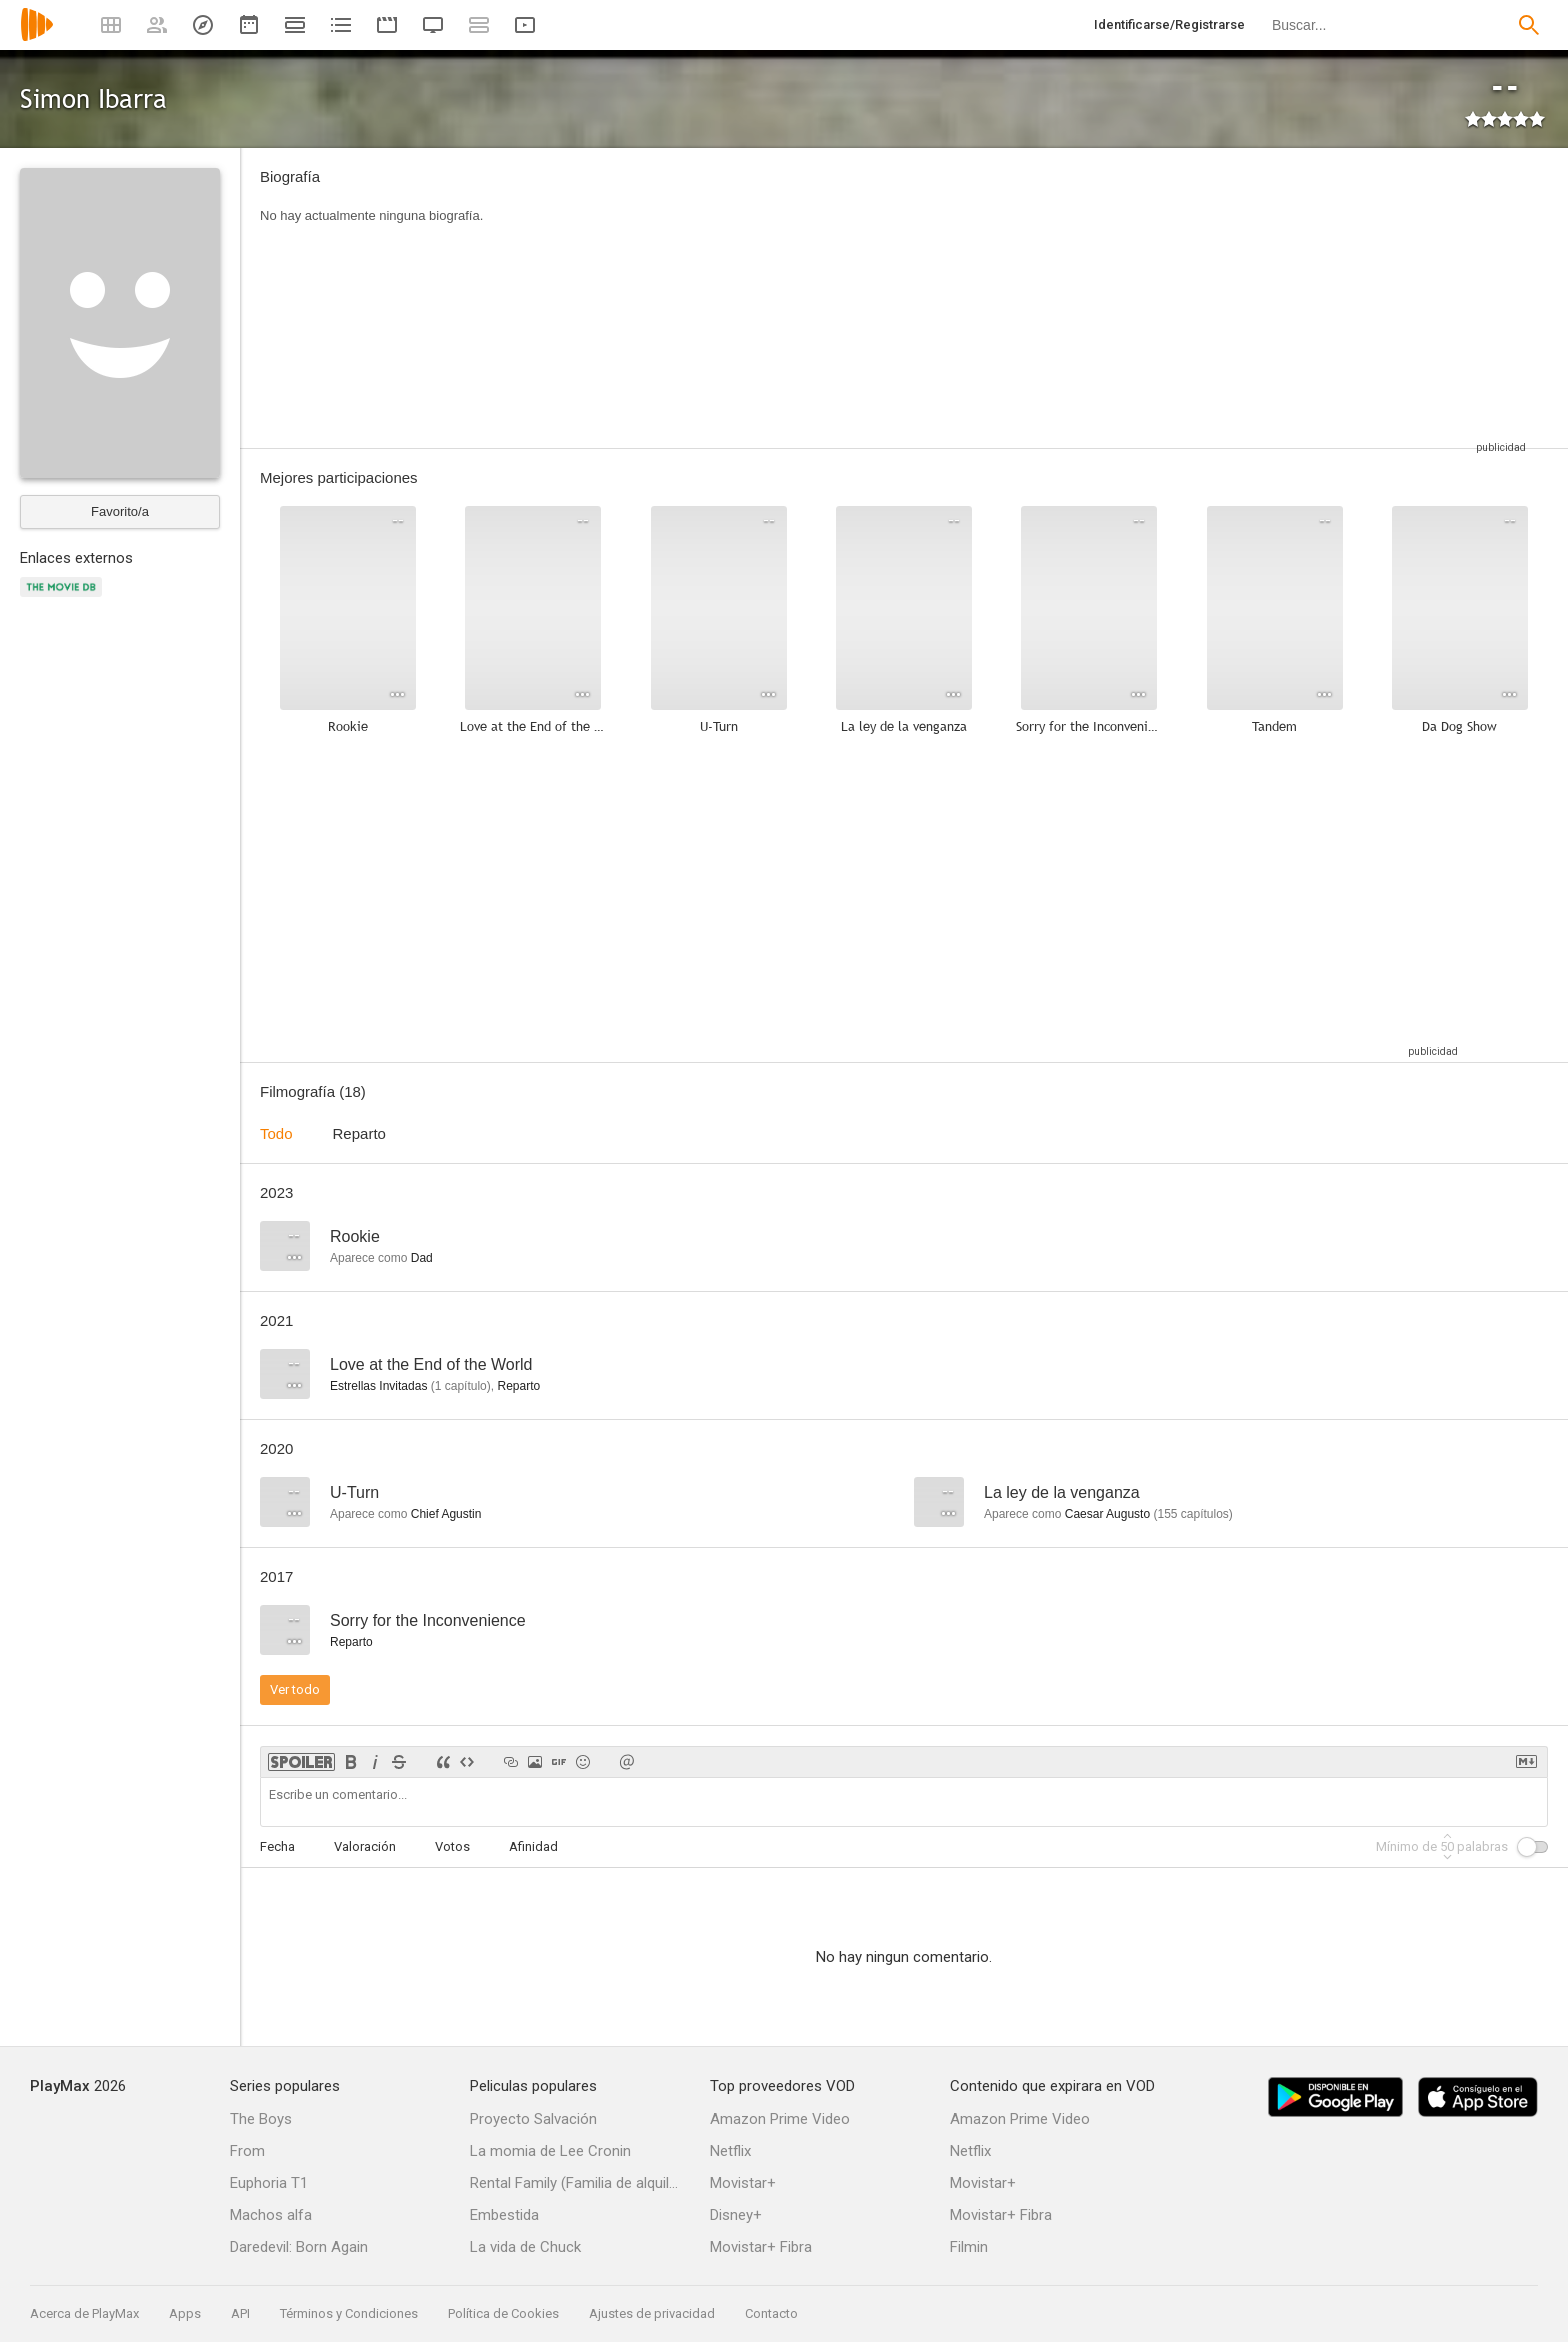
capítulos (1192, 1514)
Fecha (277, 1846)
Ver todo (295, 1689)
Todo (276, 1133)
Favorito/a (120, 511)
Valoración (365, 1846)
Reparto (359, 1133)
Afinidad (533, 1846)
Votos (452, 1846)
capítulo (461, 1386)
